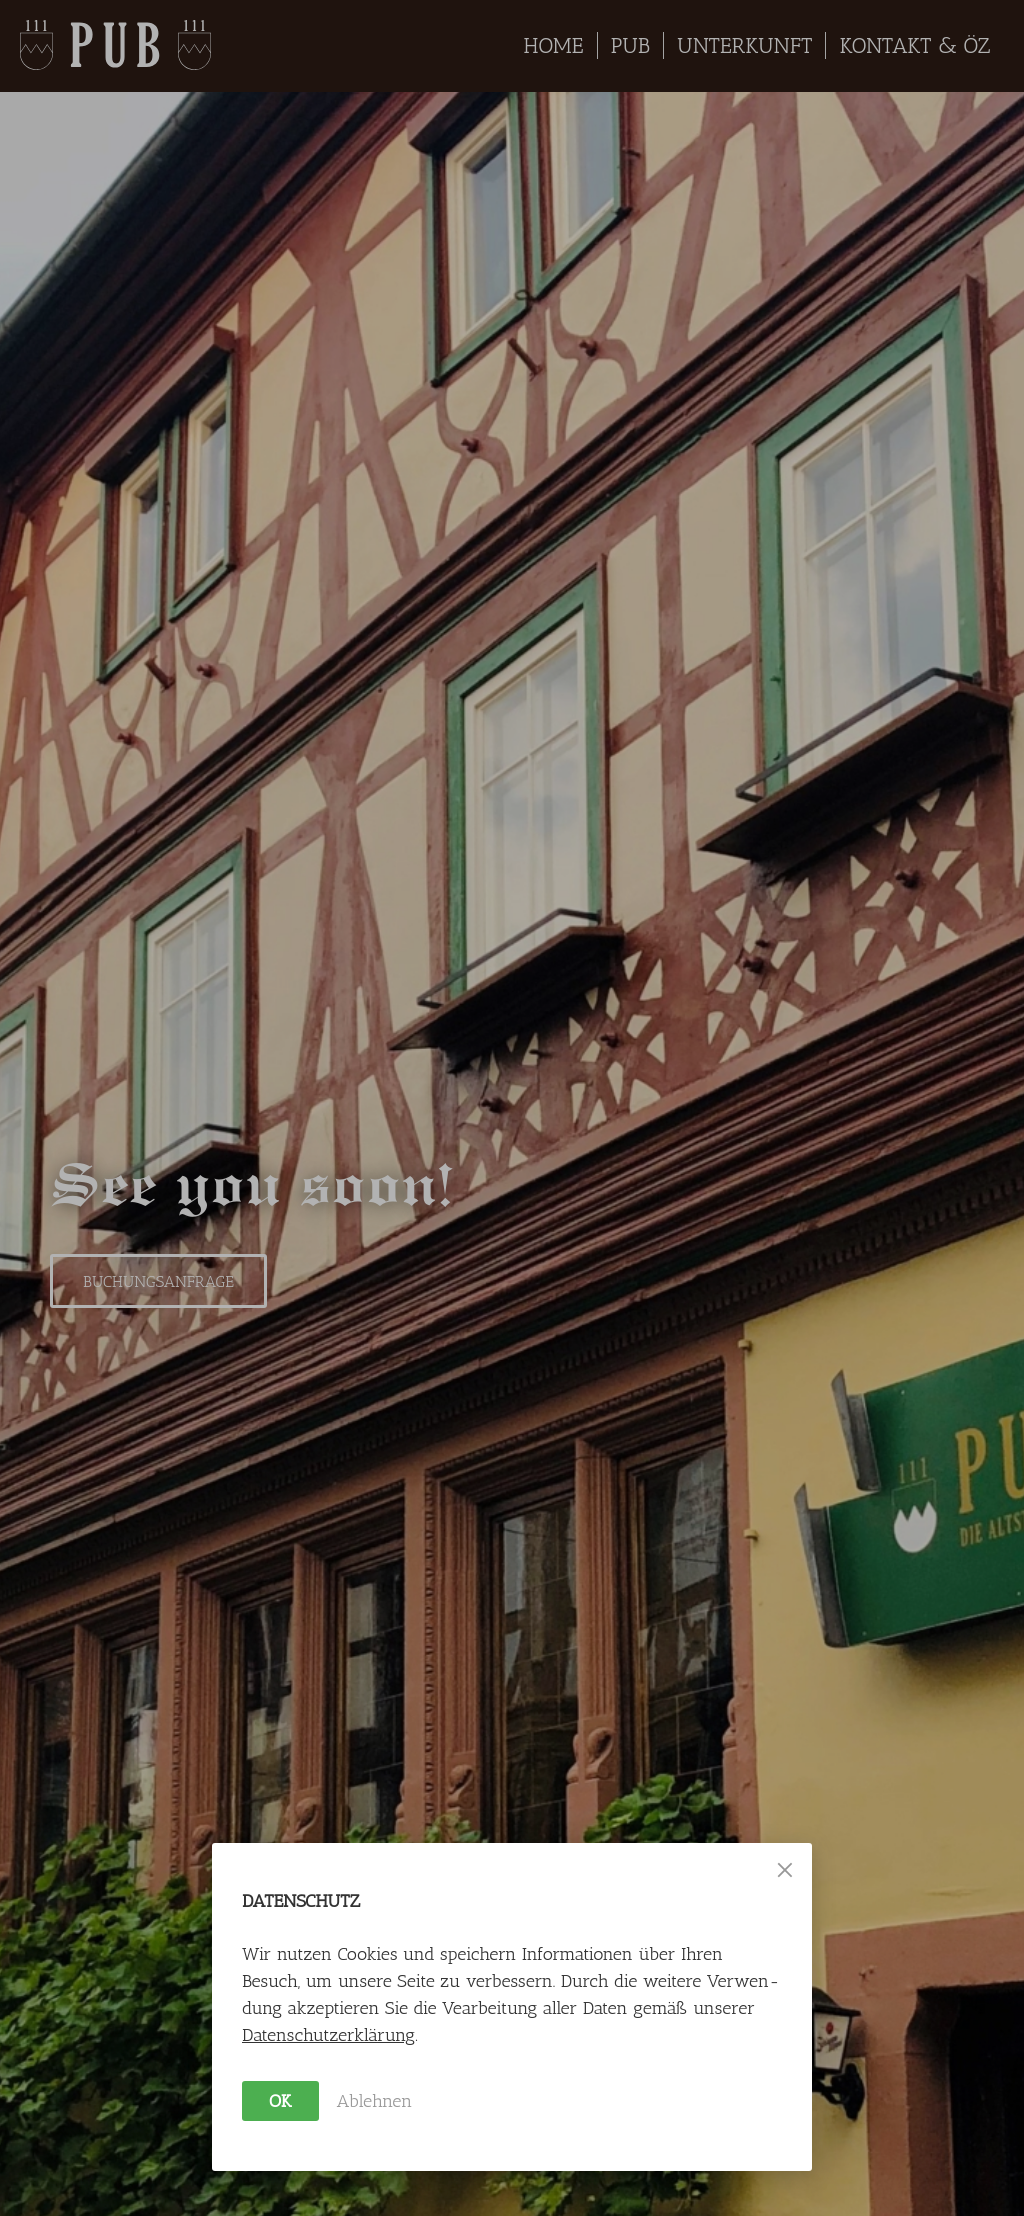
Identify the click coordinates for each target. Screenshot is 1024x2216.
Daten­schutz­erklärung (328, 2035)
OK (280, 2101)
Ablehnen (375, 2101)
